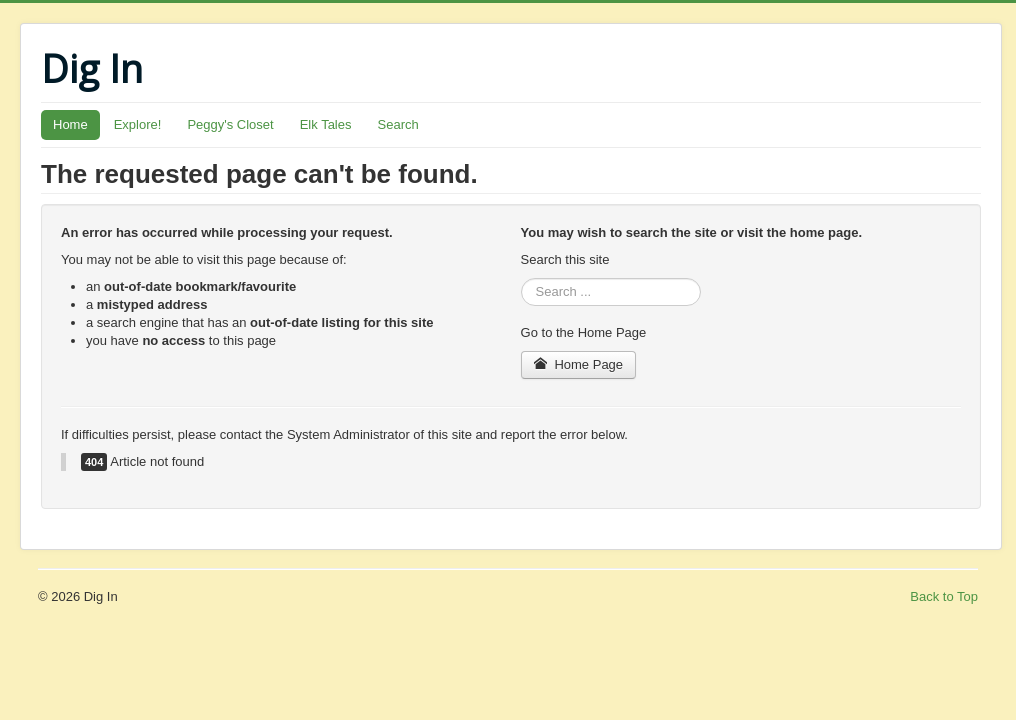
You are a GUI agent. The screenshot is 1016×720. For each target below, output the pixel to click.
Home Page (579, 364)
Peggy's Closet (230, 124)
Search (398, 124)
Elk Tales (326, 124)
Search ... (521, 278)
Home (70, 124)
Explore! (138, 124)
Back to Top (944, 596)
